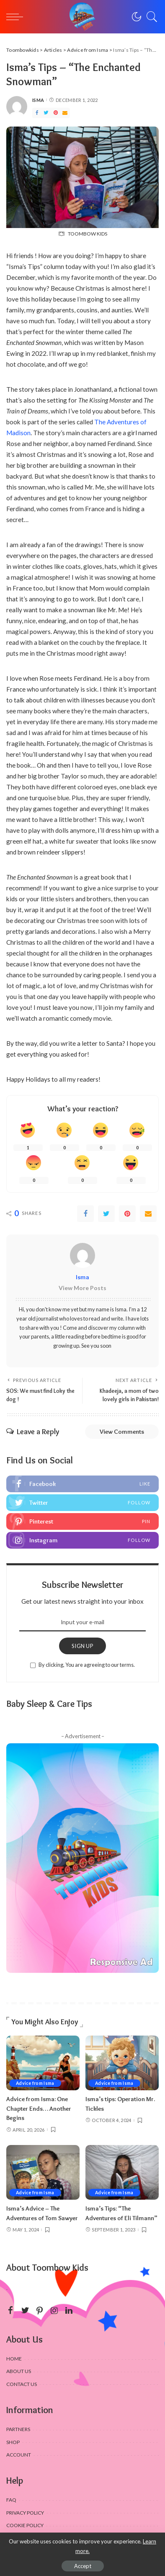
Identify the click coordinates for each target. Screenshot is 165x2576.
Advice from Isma (35, 2083)
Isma (38, 100)
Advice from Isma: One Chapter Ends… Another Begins (38, 2108)
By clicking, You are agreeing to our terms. (87, 1664)
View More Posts (82, 1287)
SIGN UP (82, 1646)
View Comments (122, 1431)
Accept (82, 2566)
